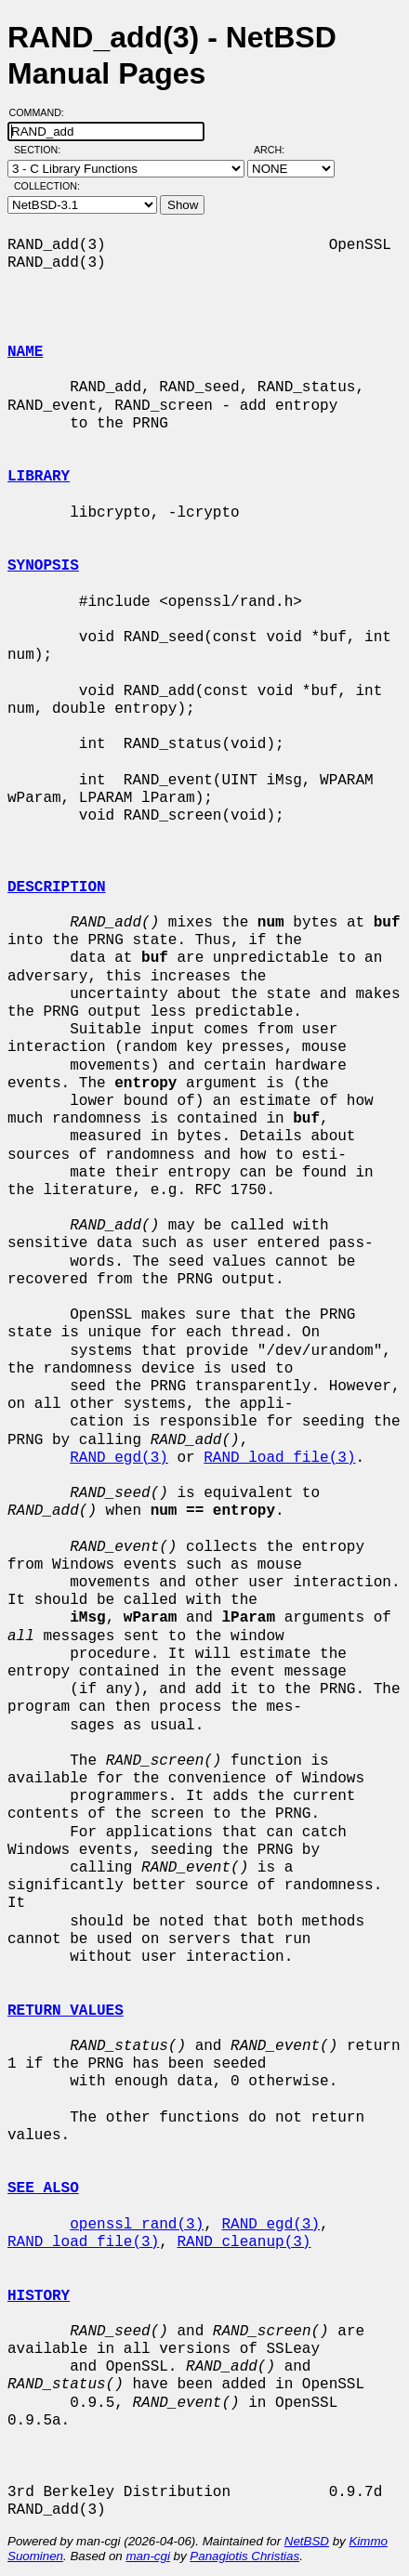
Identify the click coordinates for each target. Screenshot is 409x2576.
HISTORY (38, 2296)
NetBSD (306, 2541)
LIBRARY (38, 477)
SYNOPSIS (43, 566)
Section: (41, 149)
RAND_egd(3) (119, 1458)
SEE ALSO (43, 2188)
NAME (25, 352)
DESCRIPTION (56, 887)
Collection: (47, 185)
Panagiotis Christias (244, 2556)
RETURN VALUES (65, 2011)
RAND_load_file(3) (279, 1458)
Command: (42, 112)
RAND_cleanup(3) (243, 2242)
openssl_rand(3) (137, 2225)
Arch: (277, 149)
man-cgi (147, 2556)
